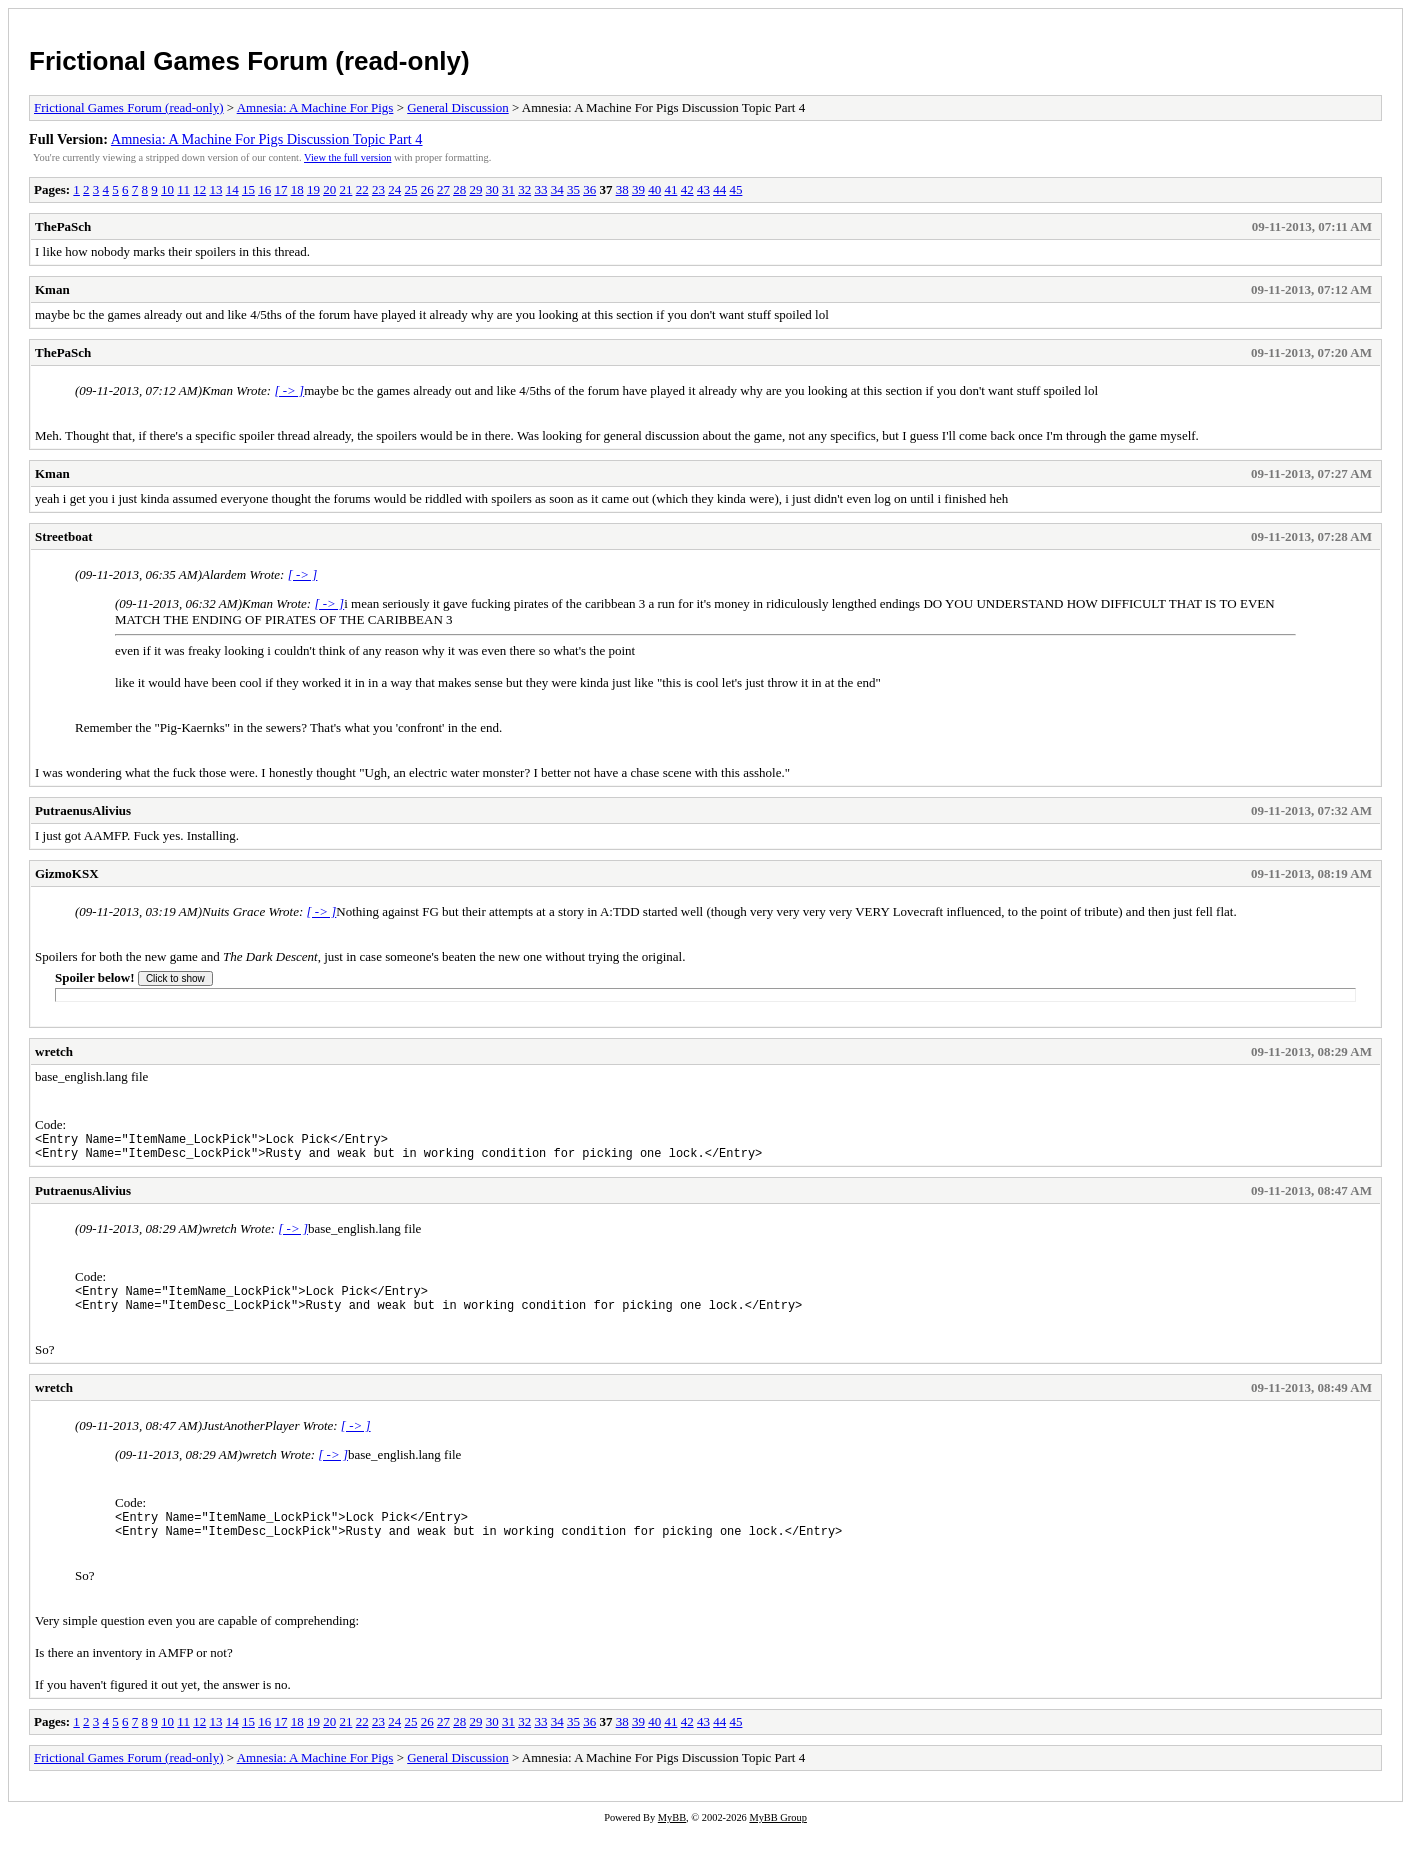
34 (557, 189)
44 (719, 189)
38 (622, 189)
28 (459, 189)
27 (443, 189)
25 (410, 189)
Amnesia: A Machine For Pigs (315, 107)
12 (199, 189)
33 (540, 189)
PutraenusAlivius (83, 810)
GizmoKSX (67, 873)
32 (524, 189)
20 (329, 189)
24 (394, 189)
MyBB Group (777, 1835)
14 (232, 189)
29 (475, 189)
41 (670, 189)
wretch (54, 1051)
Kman (52, 289)
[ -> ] (289, 390)
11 (183, 189)
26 (427, 189)
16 (264, 189)
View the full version (347, 157)
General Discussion (457, 107)
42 (687, 189)
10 (167, 189)
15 (248, 189)
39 (638, 189)
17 (280, 189)
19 (313, 189)
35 (573, 189)
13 (215, 189)
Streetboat (64, 536)
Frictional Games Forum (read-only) (249, 61)
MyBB (672, 1835)
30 (492, 189)
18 (297, 189)
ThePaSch (63, 226)
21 (345, 189)
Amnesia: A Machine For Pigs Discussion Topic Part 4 (267, 139)
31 (508, 189)
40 (654, 189)
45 (735, 189)
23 (378, 189)
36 (589, 189)
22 (362, 189)
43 (703, 189)
